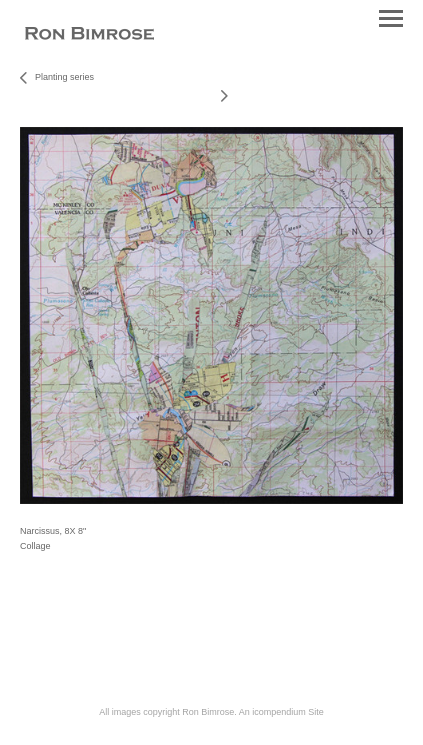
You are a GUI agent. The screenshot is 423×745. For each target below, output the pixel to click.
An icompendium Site (281, 712)
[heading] (89, 36)
